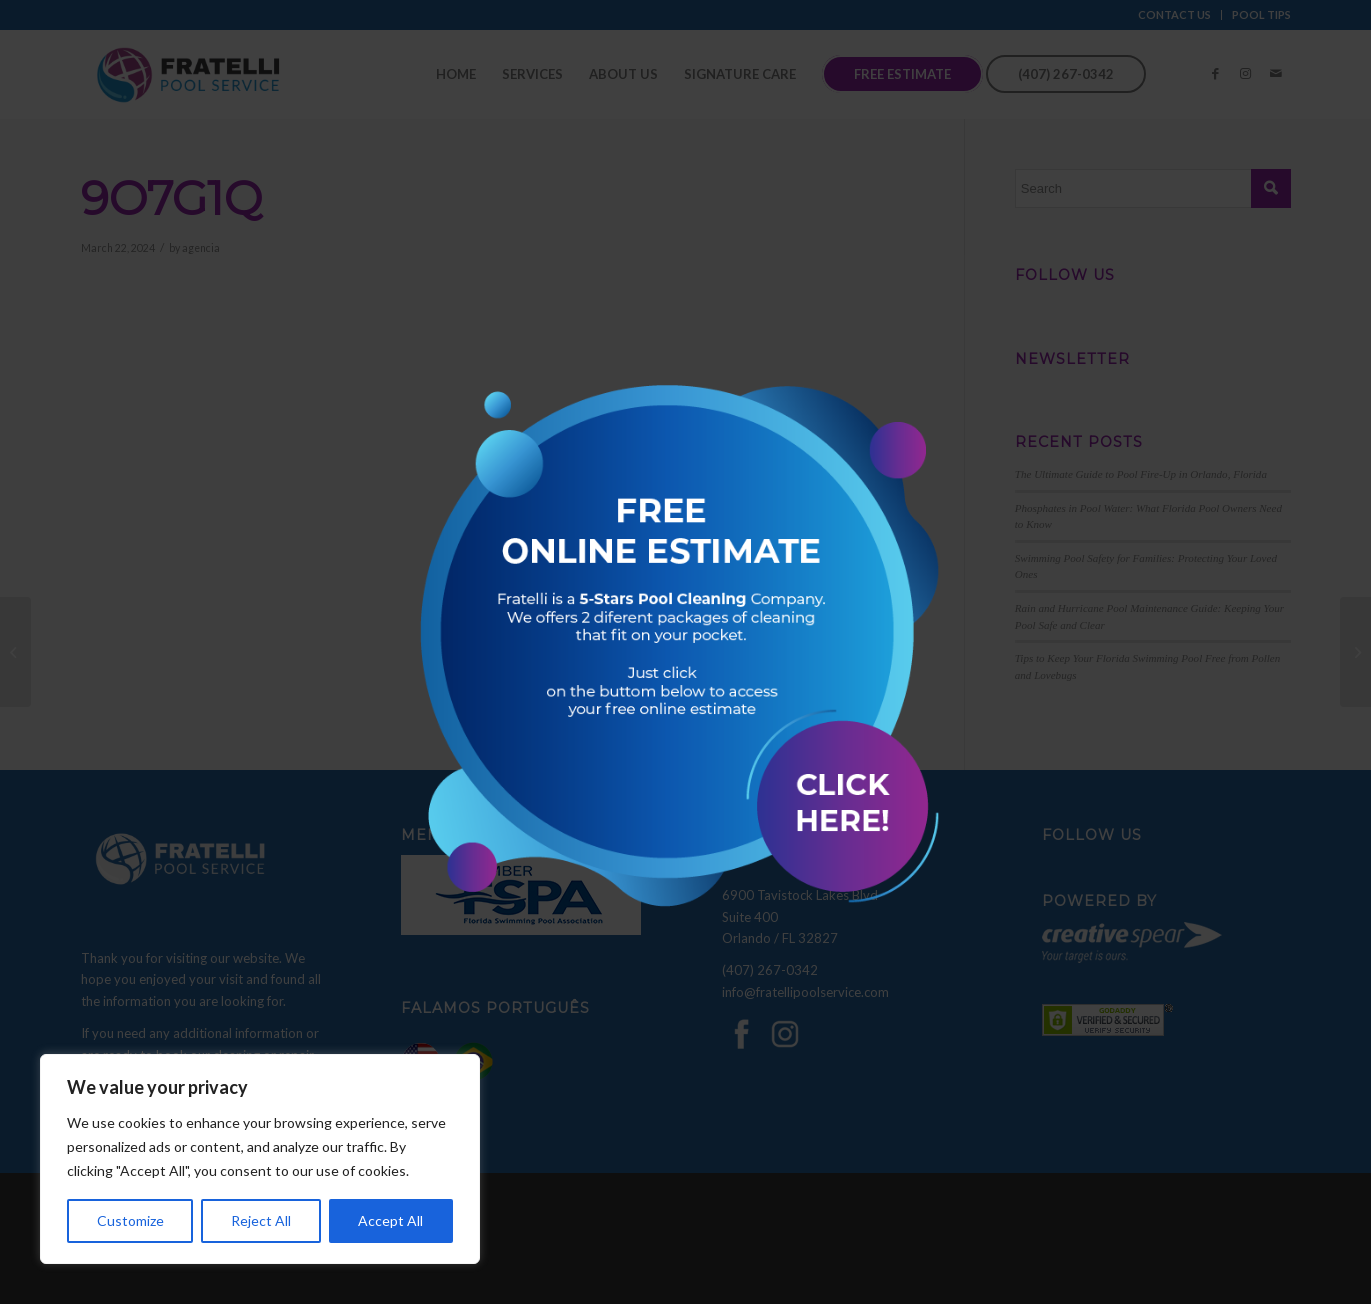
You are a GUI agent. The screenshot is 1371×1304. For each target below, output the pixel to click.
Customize (130, 1220)
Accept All (390, 1220)
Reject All (261, 1220)
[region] (260, 1159)
